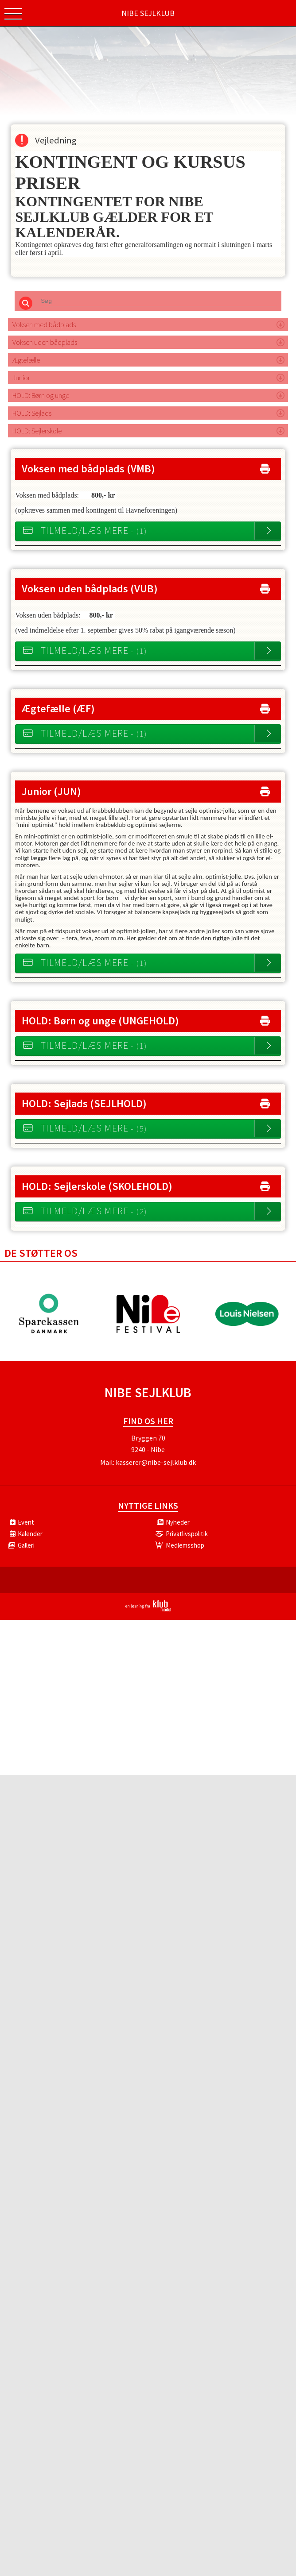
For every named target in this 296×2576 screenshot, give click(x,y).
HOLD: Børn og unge (40, 399)
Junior (21, 382)
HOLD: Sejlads (31, 417)
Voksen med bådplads (44, 328)
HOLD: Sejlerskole (37, 435)
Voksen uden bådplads (44, 346)
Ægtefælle (26, 364)
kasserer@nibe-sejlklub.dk (156, 1466)
